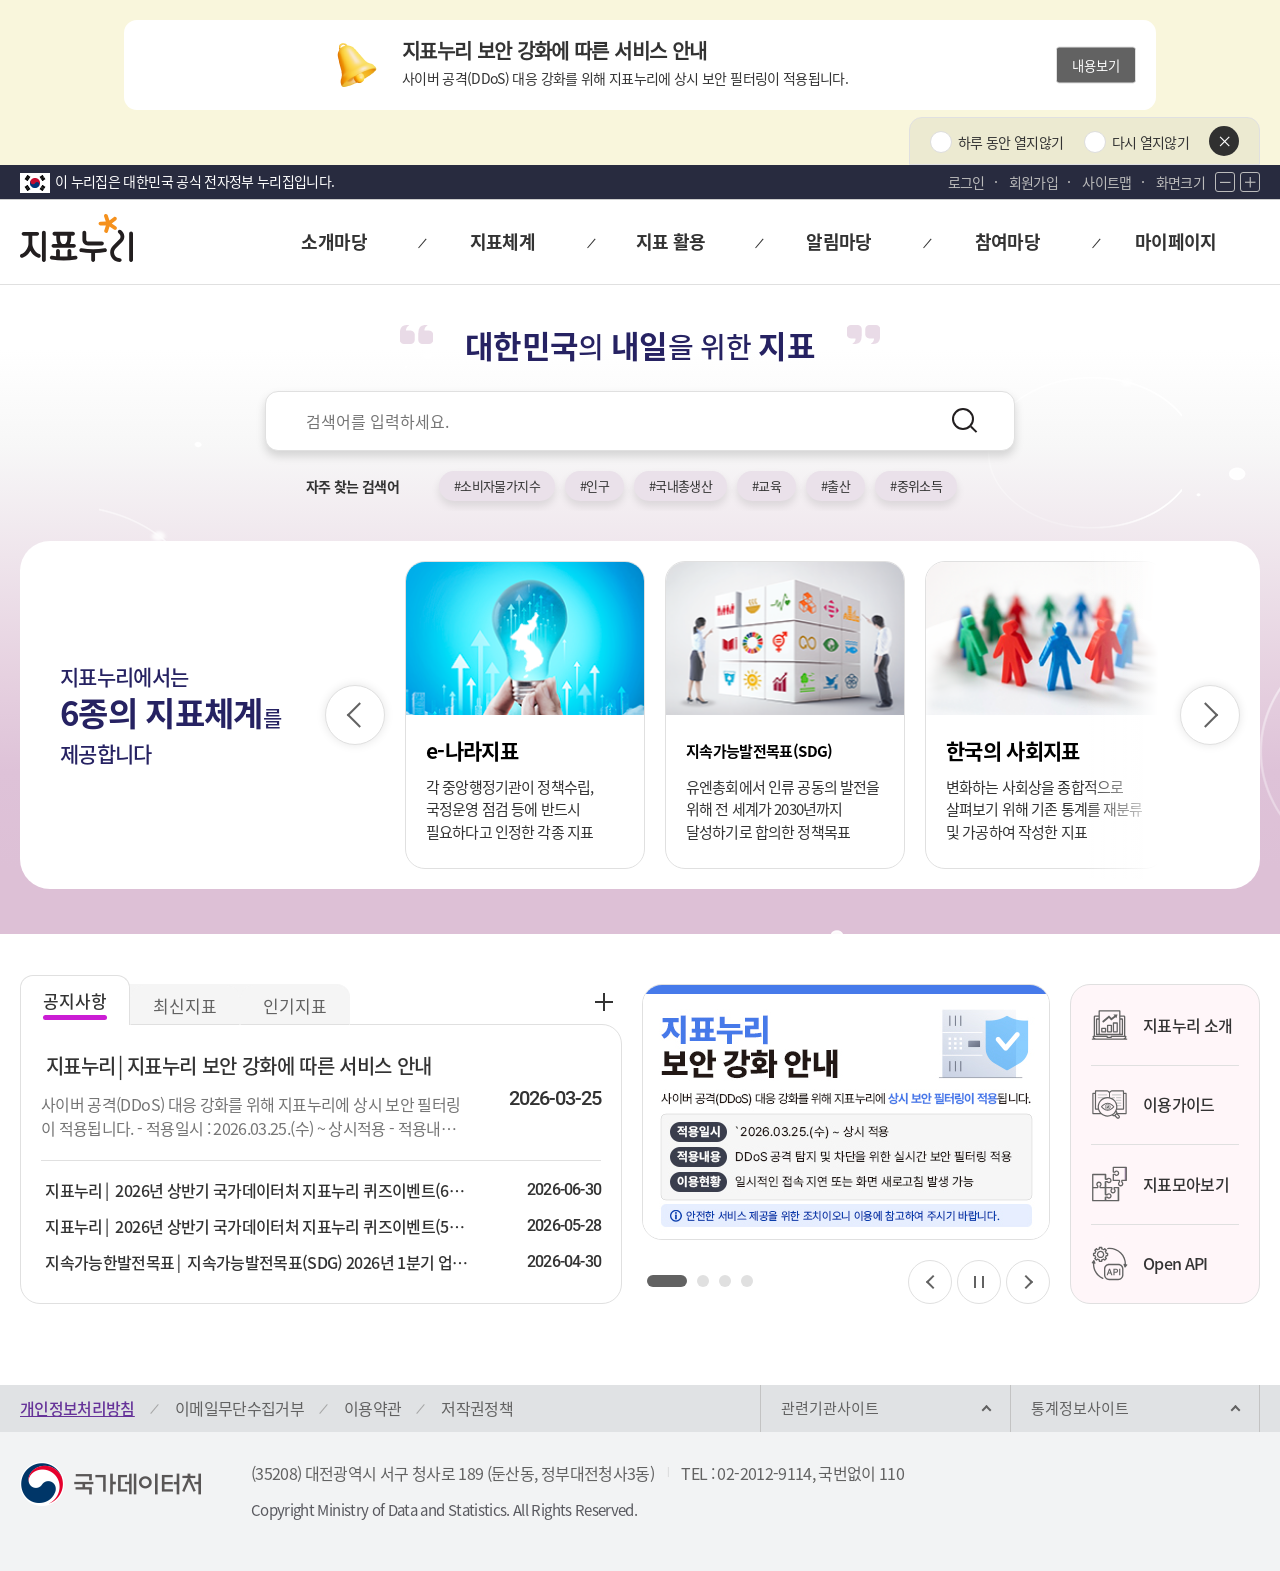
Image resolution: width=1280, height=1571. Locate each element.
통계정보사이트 (1080, 1408)
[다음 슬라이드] (1210, 715)
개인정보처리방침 (77, 1408)
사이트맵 (1106, 182)
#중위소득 (916, 485)
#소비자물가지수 (497, 485)
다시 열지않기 (1150, 142)
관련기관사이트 (830, 1408)
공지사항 (75, 1000)
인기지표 (295, 1005)
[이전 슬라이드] (355, 715)
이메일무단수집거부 (239, 1408)
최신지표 (185, 1005)
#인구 (594, 485)
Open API (1149, 1264)
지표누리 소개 (1161, 1025)
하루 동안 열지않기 (1011, 142)
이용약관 (372, 1408)
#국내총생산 (680, 485)
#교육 (766, 485)
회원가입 (1033, 182)
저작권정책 (477, 1408)
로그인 (966, 182)
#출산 (835, 485)
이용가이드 (1153, 1105)
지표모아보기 (1160, 1184)
